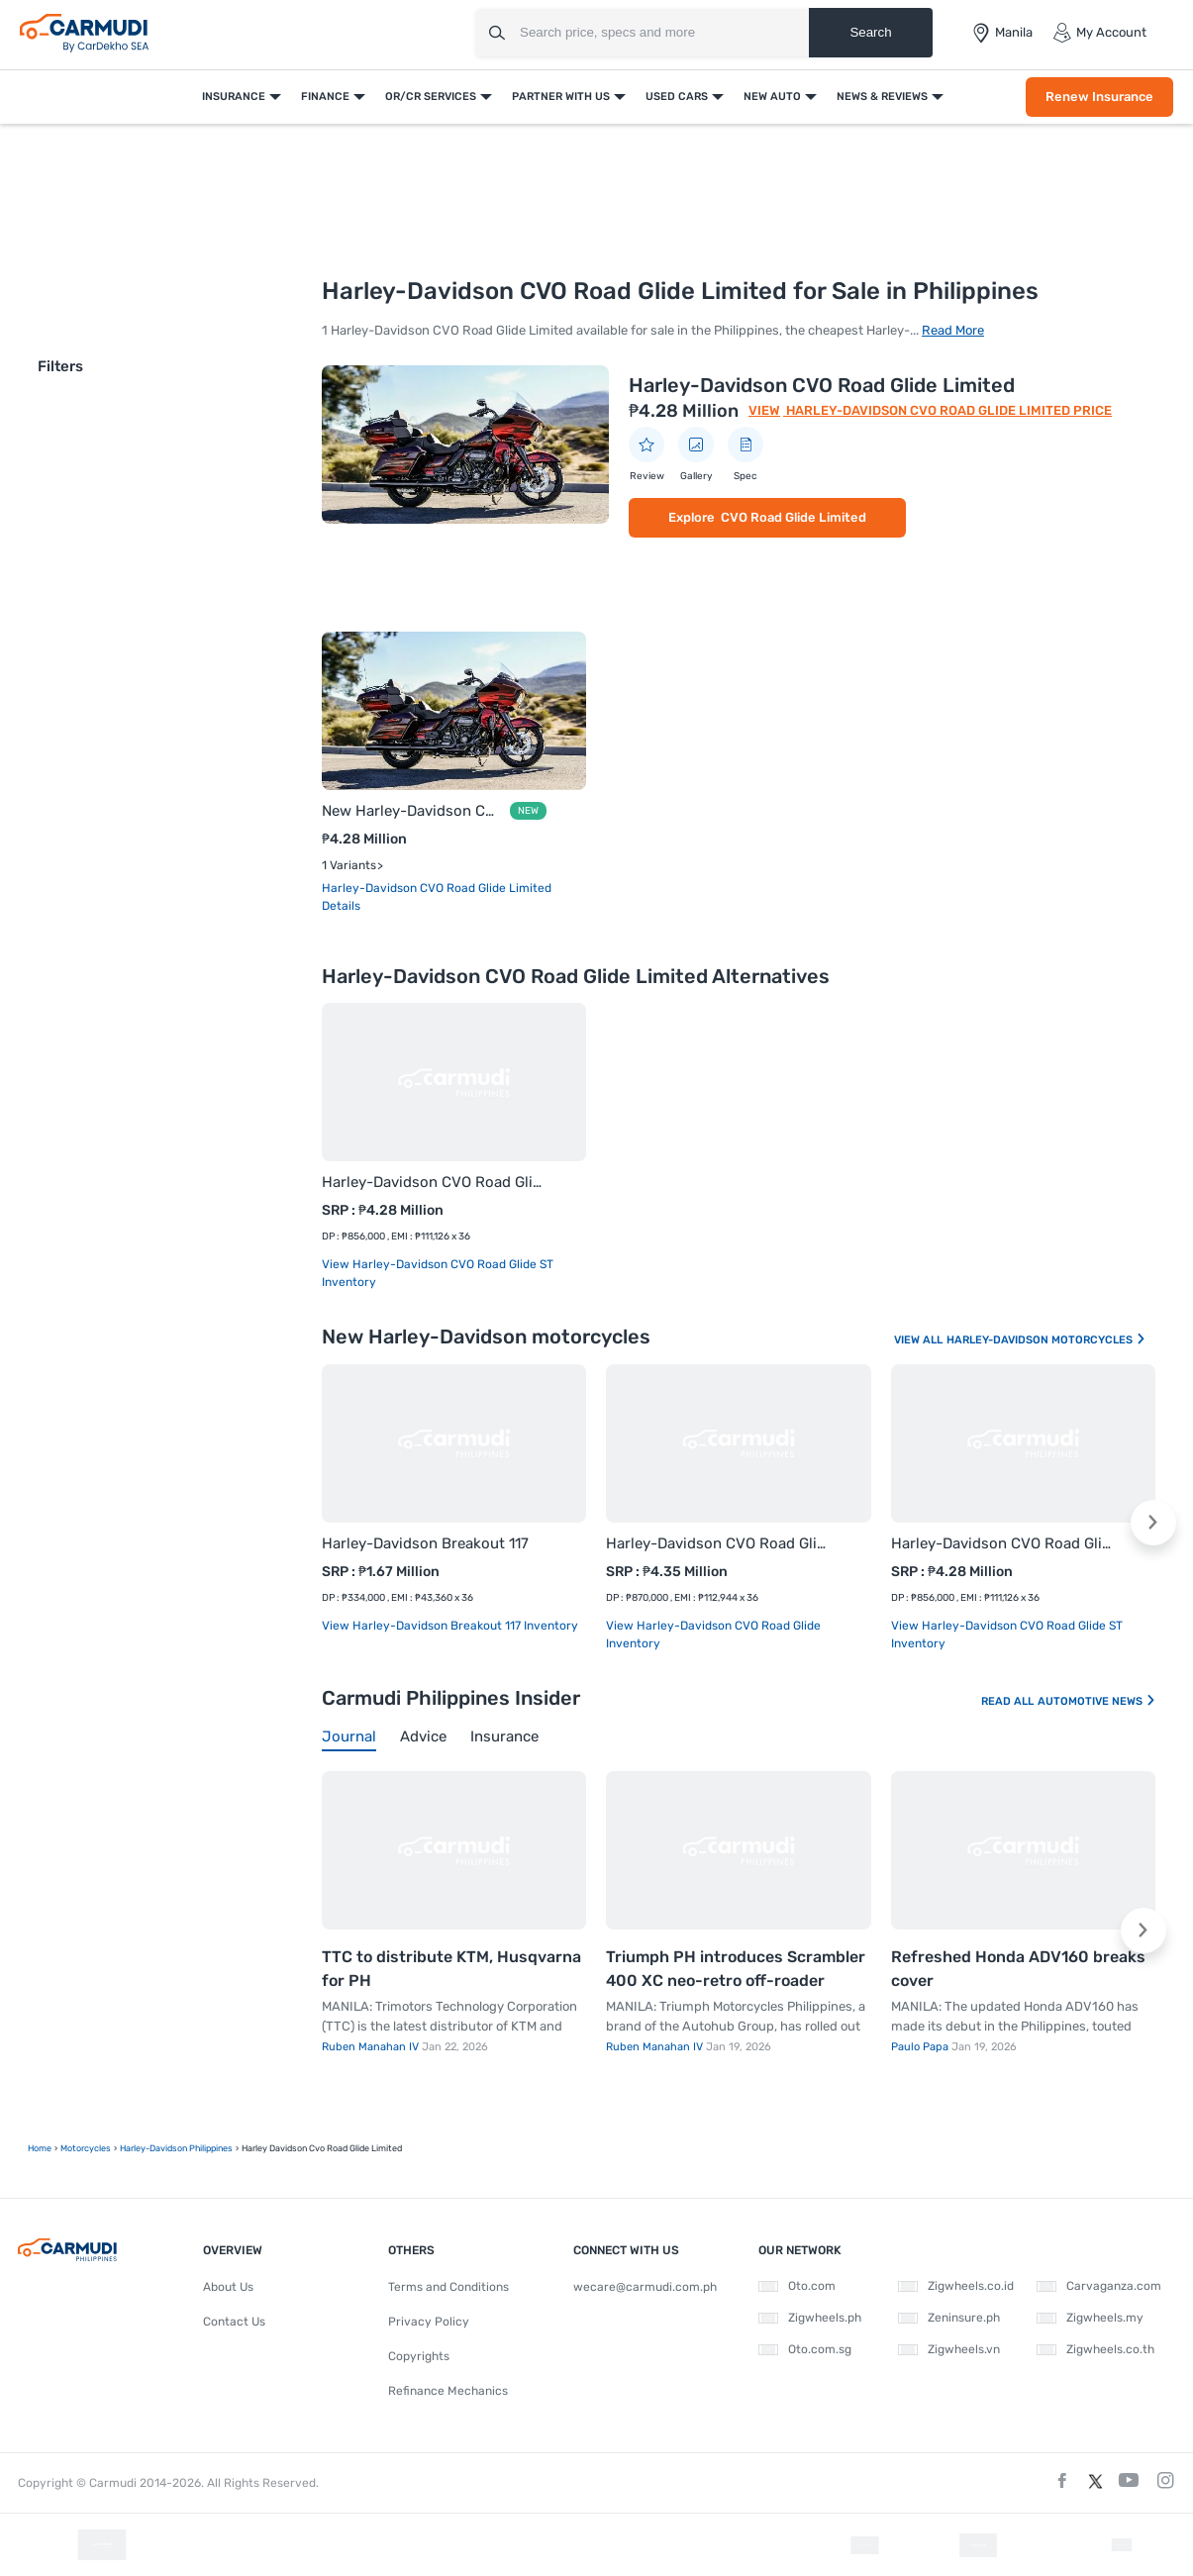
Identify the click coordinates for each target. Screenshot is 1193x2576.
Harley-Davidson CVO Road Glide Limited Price (947, 410)
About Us (228, 2287)
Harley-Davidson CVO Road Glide (718, 1543)
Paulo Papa (921, 2046)
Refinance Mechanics (448, 2391)
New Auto (772, 96)
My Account (1099, 33)
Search (870, 32)
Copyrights (418, 2356)
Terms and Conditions (448, 2287)
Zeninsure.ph (949, 2318)
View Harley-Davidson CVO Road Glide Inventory (713, 1634)
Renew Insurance (1099, 96)
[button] (1153, 1522)
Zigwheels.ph (809, 2318)
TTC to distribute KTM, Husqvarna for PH (451, 1968)
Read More (953, 330)
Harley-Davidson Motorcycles (1046, 1340)
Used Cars (677, 96)
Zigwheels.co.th (1095, 2349)
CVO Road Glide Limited (793, 517)
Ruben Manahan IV (372, 2046)
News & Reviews (882, 96)
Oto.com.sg (804, 2349)
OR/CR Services (430, 96)
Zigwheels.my (1090, 2318)
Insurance (233, 96)
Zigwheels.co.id (956, 2286)
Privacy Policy (428, 2321)
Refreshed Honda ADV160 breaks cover (1018, 1968)
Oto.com (797, 2286)
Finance (325, 96)
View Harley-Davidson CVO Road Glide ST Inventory (437, 1273)
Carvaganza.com (1099, 2286)
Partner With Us (561, 96)
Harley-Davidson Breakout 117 (425, 1543)
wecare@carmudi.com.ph (645, 2287)
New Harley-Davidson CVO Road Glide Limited (412, 811)
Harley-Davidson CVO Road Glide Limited (822, 385)
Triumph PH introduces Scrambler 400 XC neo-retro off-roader (735, 1968)
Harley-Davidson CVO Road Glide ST (434, 1182)
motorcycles (85, 2148)
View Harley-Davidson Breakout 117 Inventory (450, 1626)
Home (39, 2148)
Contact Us (234, 2321)
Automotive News (1097, 1701)
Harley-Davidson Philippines (176, 2148)
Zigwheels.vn (949, 2349)
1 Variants (349, 865)
